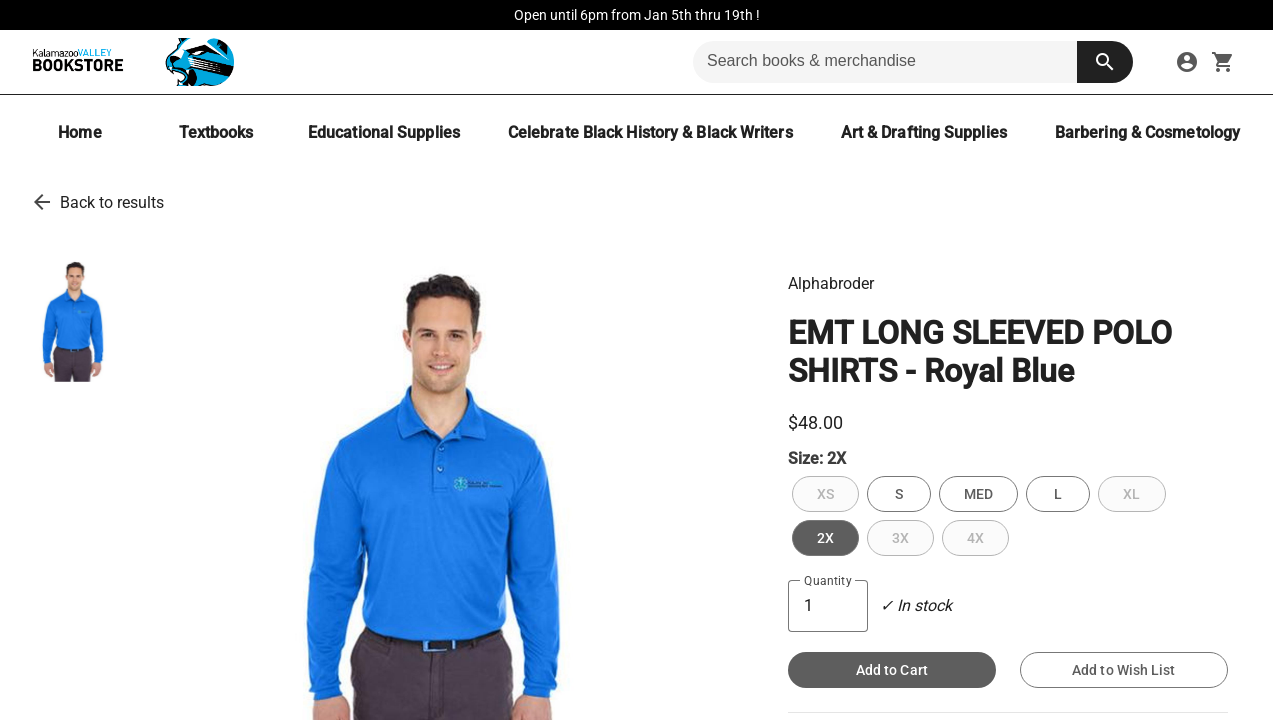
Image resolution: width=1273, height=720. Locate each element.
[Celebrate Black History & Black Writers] (650, 132)
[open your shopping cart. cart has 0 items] (1223, 62)
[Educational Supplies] (384, 132)
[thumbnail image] (74, 320)
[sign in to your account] (1187, 62)
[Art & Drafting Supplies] (924, 132)
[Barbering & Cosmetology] (1147, 132)
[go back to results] (42, 202)
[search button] (1105, 62)
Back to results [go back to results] (112, 202)
